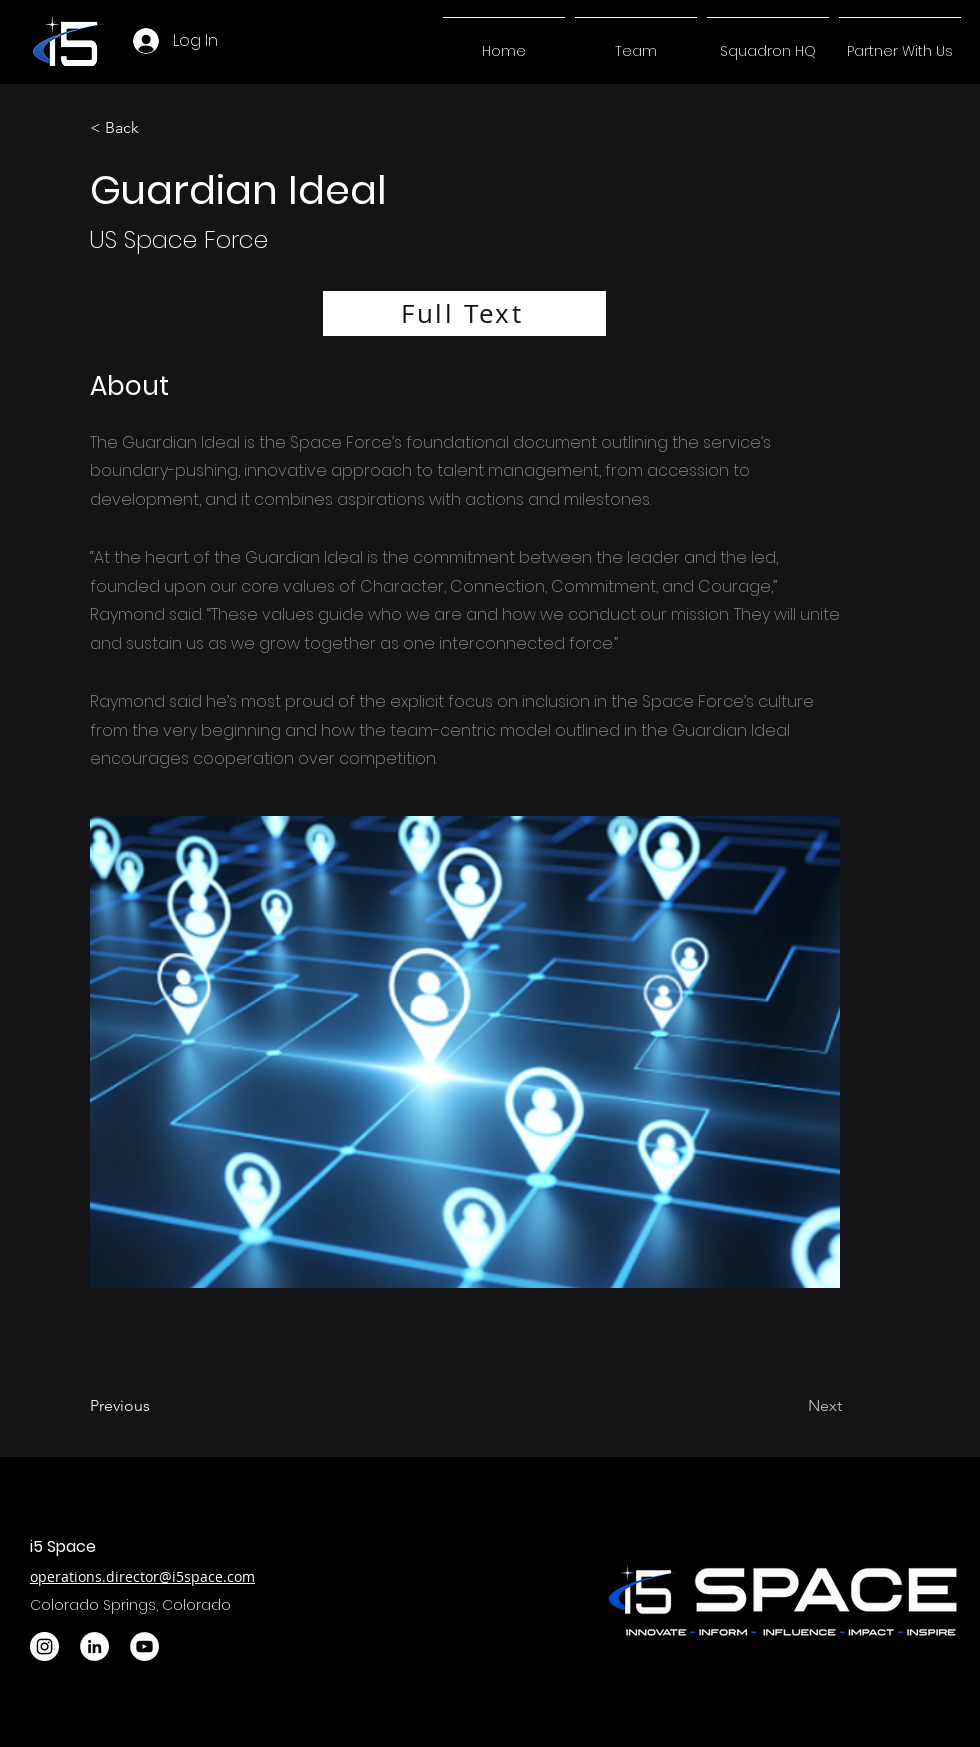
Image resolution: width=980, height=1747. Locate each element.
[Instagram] (44, 1646)
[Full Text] (464, 313)
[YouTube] (144, 1646)
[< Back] (156, 128)
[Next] (791, 1406)
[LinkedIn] (94, 1646)
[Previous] (156, 1406)
